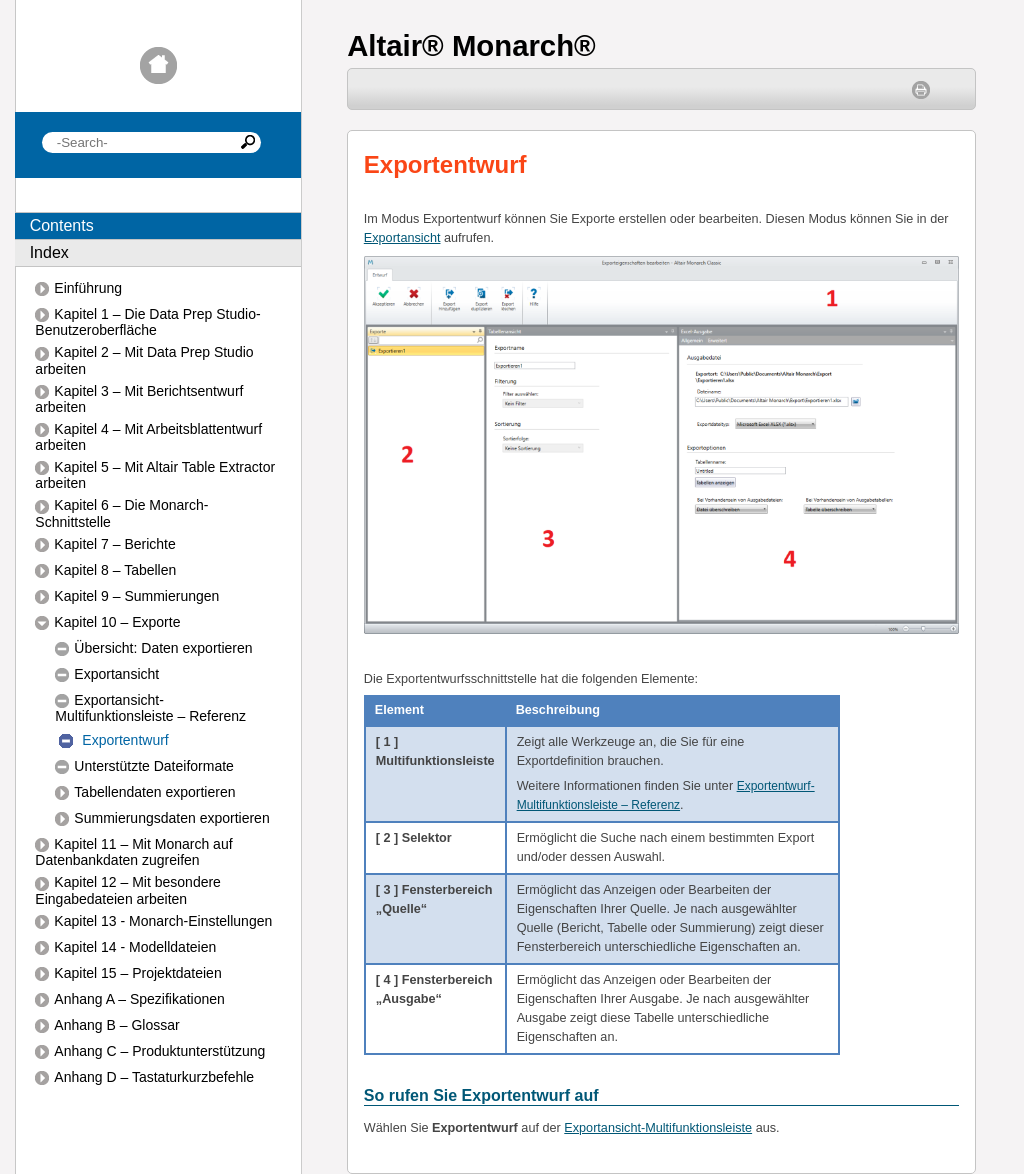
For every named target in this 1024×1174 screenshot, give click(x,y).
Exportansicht (402, 238)
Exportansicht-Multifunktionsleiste (658, 1128)
